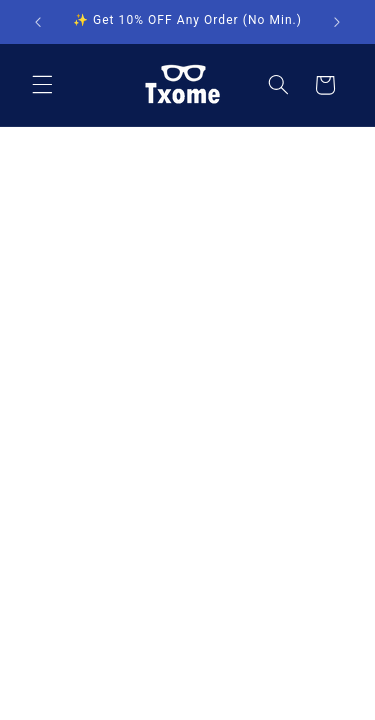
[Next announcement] (337, 22)
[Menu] (42, 85)
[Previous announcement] (38, 22)
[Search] (278, 85)
